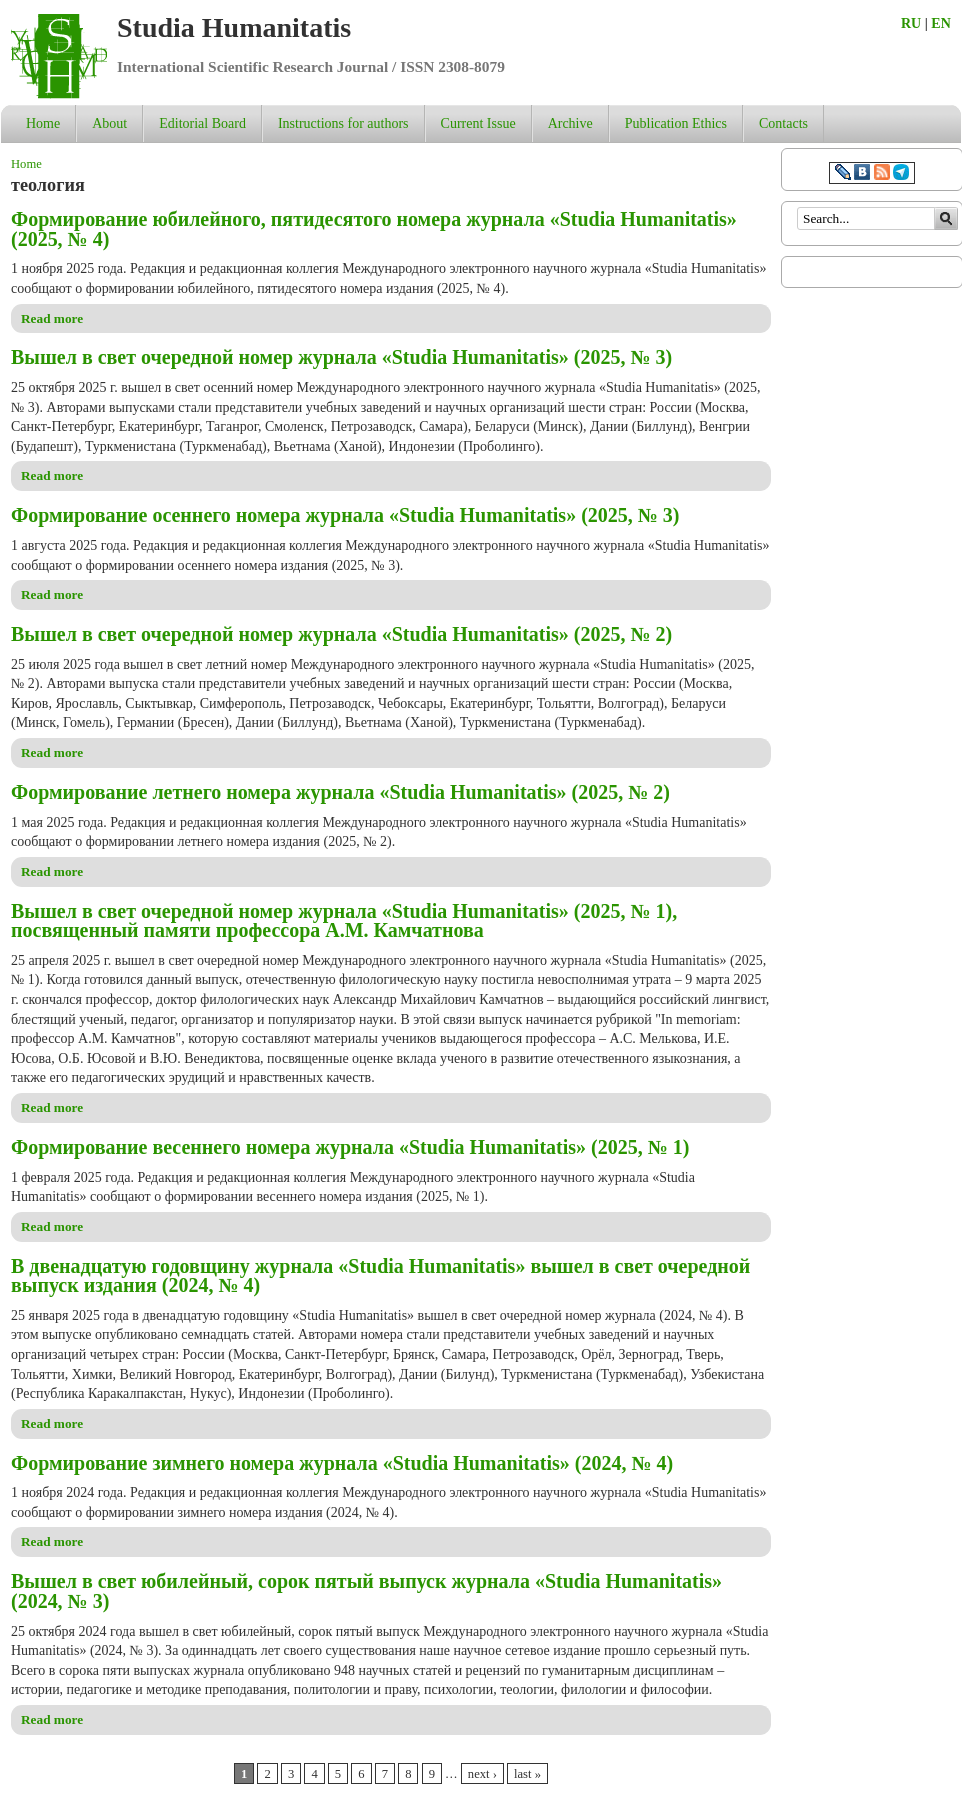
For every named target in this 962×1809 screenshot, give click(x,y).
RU (911, 23)
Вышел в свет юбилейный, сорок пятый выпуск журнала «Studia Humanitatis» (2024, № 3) (366, 1591)
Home (43, 123)
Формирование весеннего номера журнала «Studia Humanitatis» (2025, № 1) (350, 1147)
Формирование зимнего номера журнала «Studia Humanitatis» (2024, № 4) (342, 1463)
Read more (52, 318)
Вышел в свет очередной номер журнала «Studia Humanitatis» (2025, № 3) (341, 357)
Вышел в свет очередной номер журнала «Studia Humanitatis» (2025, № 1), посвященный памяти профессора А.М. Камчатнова (344, 921)
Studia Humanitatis (234, 27)
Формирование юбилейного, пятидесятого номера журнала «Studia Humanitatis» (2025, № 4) (374, 229)
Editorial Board (202, 123)
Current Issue (478, 123)
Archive (570, 123)
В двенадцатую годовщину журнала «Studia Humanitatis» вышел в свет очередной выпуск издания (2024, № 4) (380, 1276)
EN (940, 23)
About (109, 123)
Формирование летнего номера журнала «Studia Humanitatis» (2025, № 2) (340, 792)
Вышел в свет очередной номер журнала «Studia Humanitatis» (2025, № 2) (341, 634)
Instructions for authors (343, 123)
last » (527, 1774)
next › (482, 1774)
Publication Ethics (676, 123)
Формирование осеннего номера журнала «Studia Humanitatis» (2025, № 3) (345, 515)
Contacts (783, 123)
